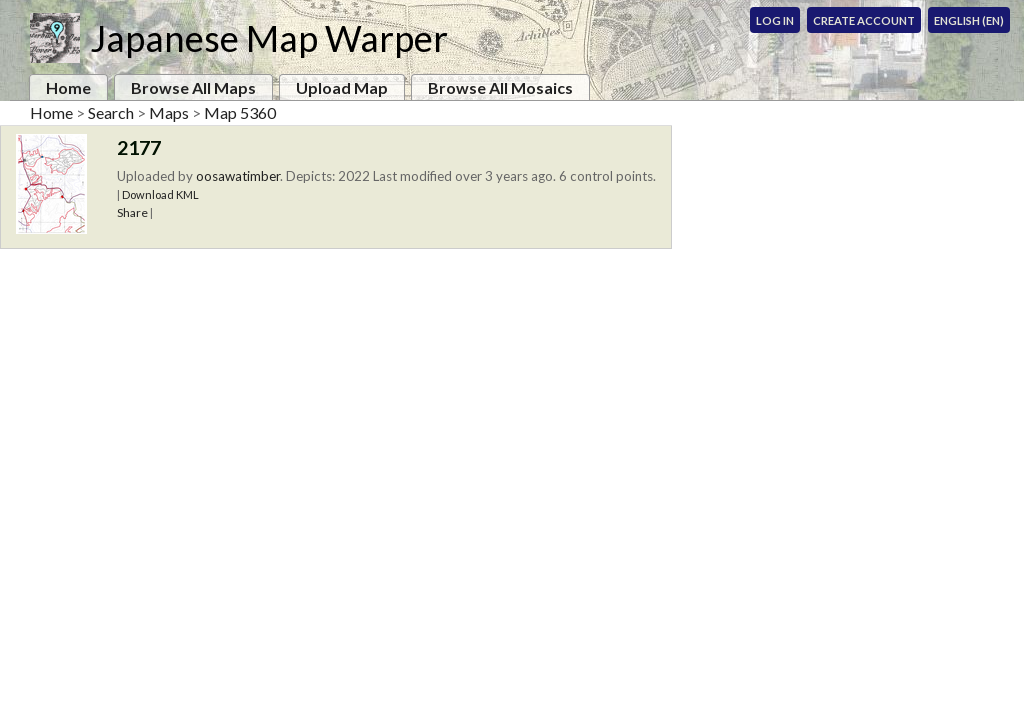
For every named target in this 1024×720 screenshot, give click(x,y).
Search (111, 112)
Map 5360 (240, 112)
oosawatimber (238, 176)
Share (132, 212)
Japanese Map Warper (269, 38)
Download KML (160, 194)
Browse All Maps (193, 87)
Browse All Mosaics (500, 87)
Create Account (864, 20)
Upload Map (342, 87)
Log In (775, 20)
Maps (169, 112)
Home (68, 87)
